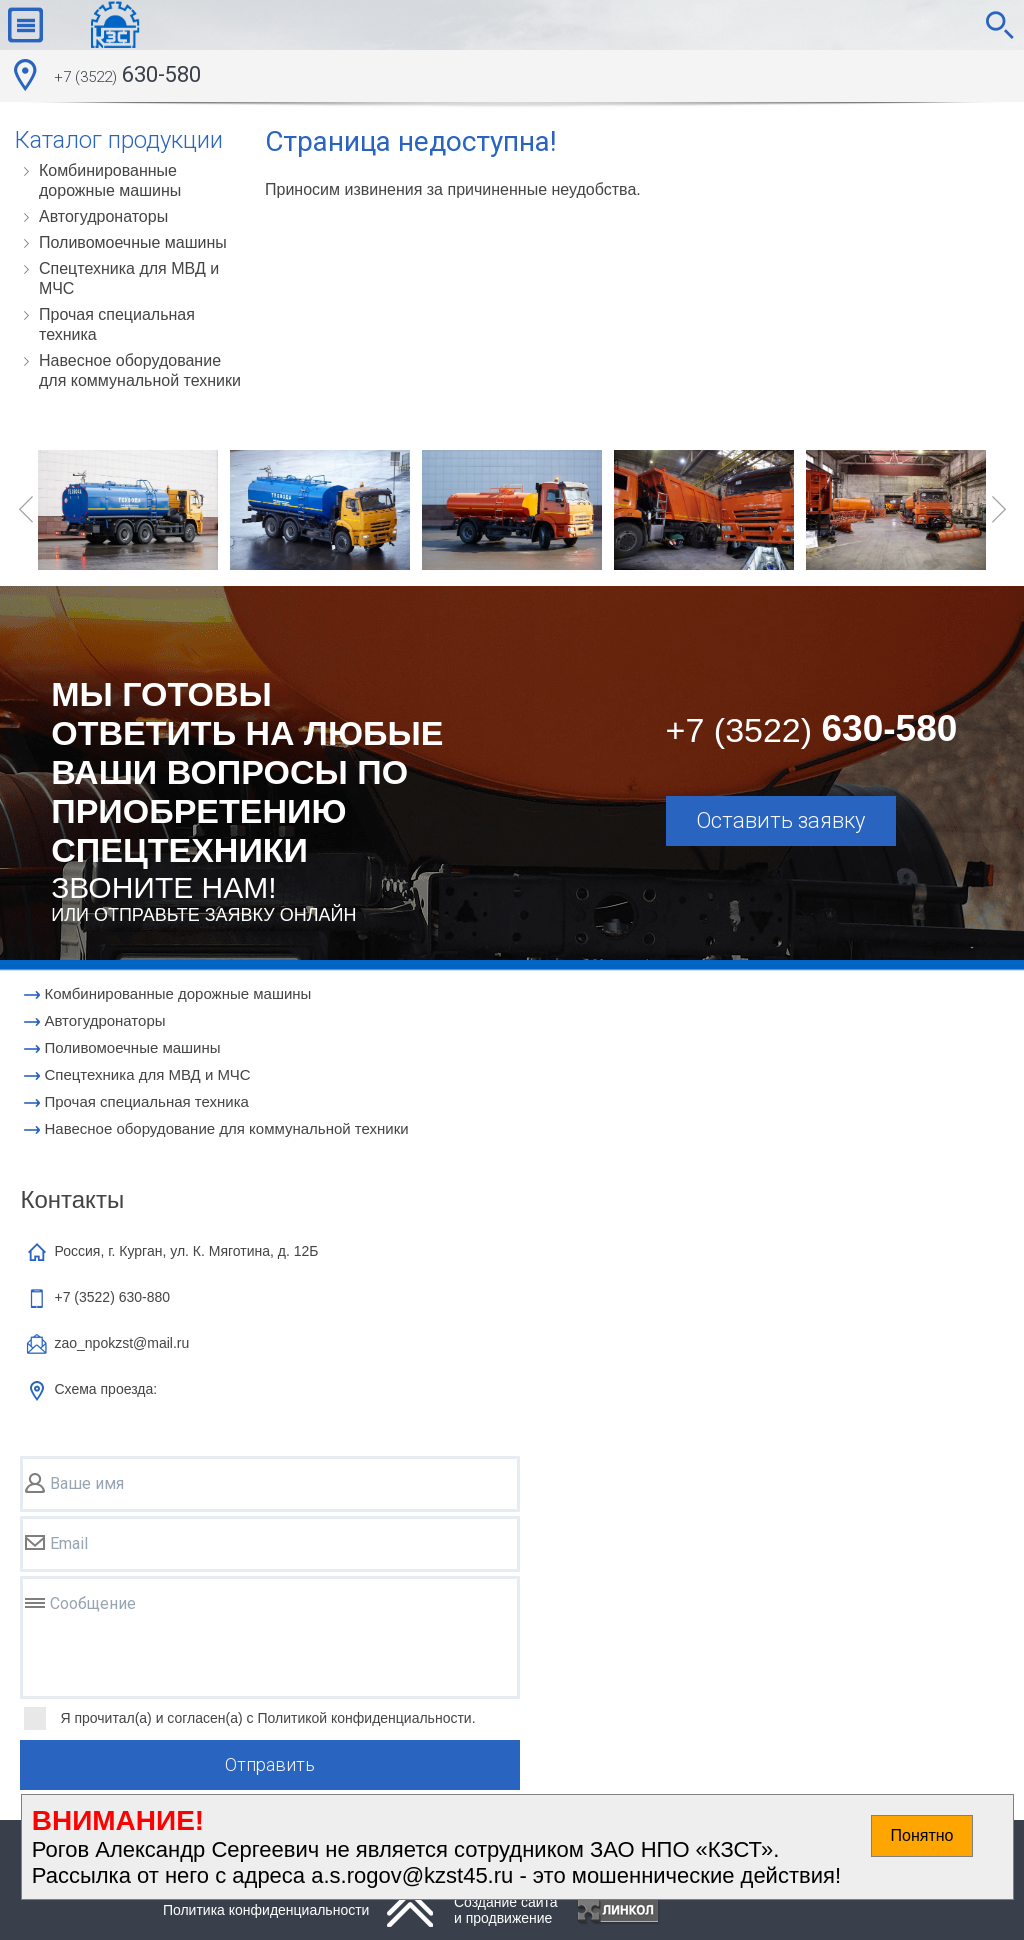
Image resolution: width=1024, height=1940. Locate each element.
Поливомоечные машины (133, 242)
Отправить (270, 1764)
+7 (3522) (112, 1297)
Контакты (72, 1199)
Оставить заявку (780, 820)
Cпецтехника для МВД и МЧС (129, 278)
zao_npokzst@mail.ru (121, 1343)
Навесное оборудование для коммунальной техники (140, 370)
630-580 (127, 77)
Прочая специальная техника (117, 324)
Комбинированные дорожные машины (110, 180)
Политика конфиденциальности (266, 1910)
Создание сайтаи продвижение (506, 1910)
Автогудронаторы (103, 216)
